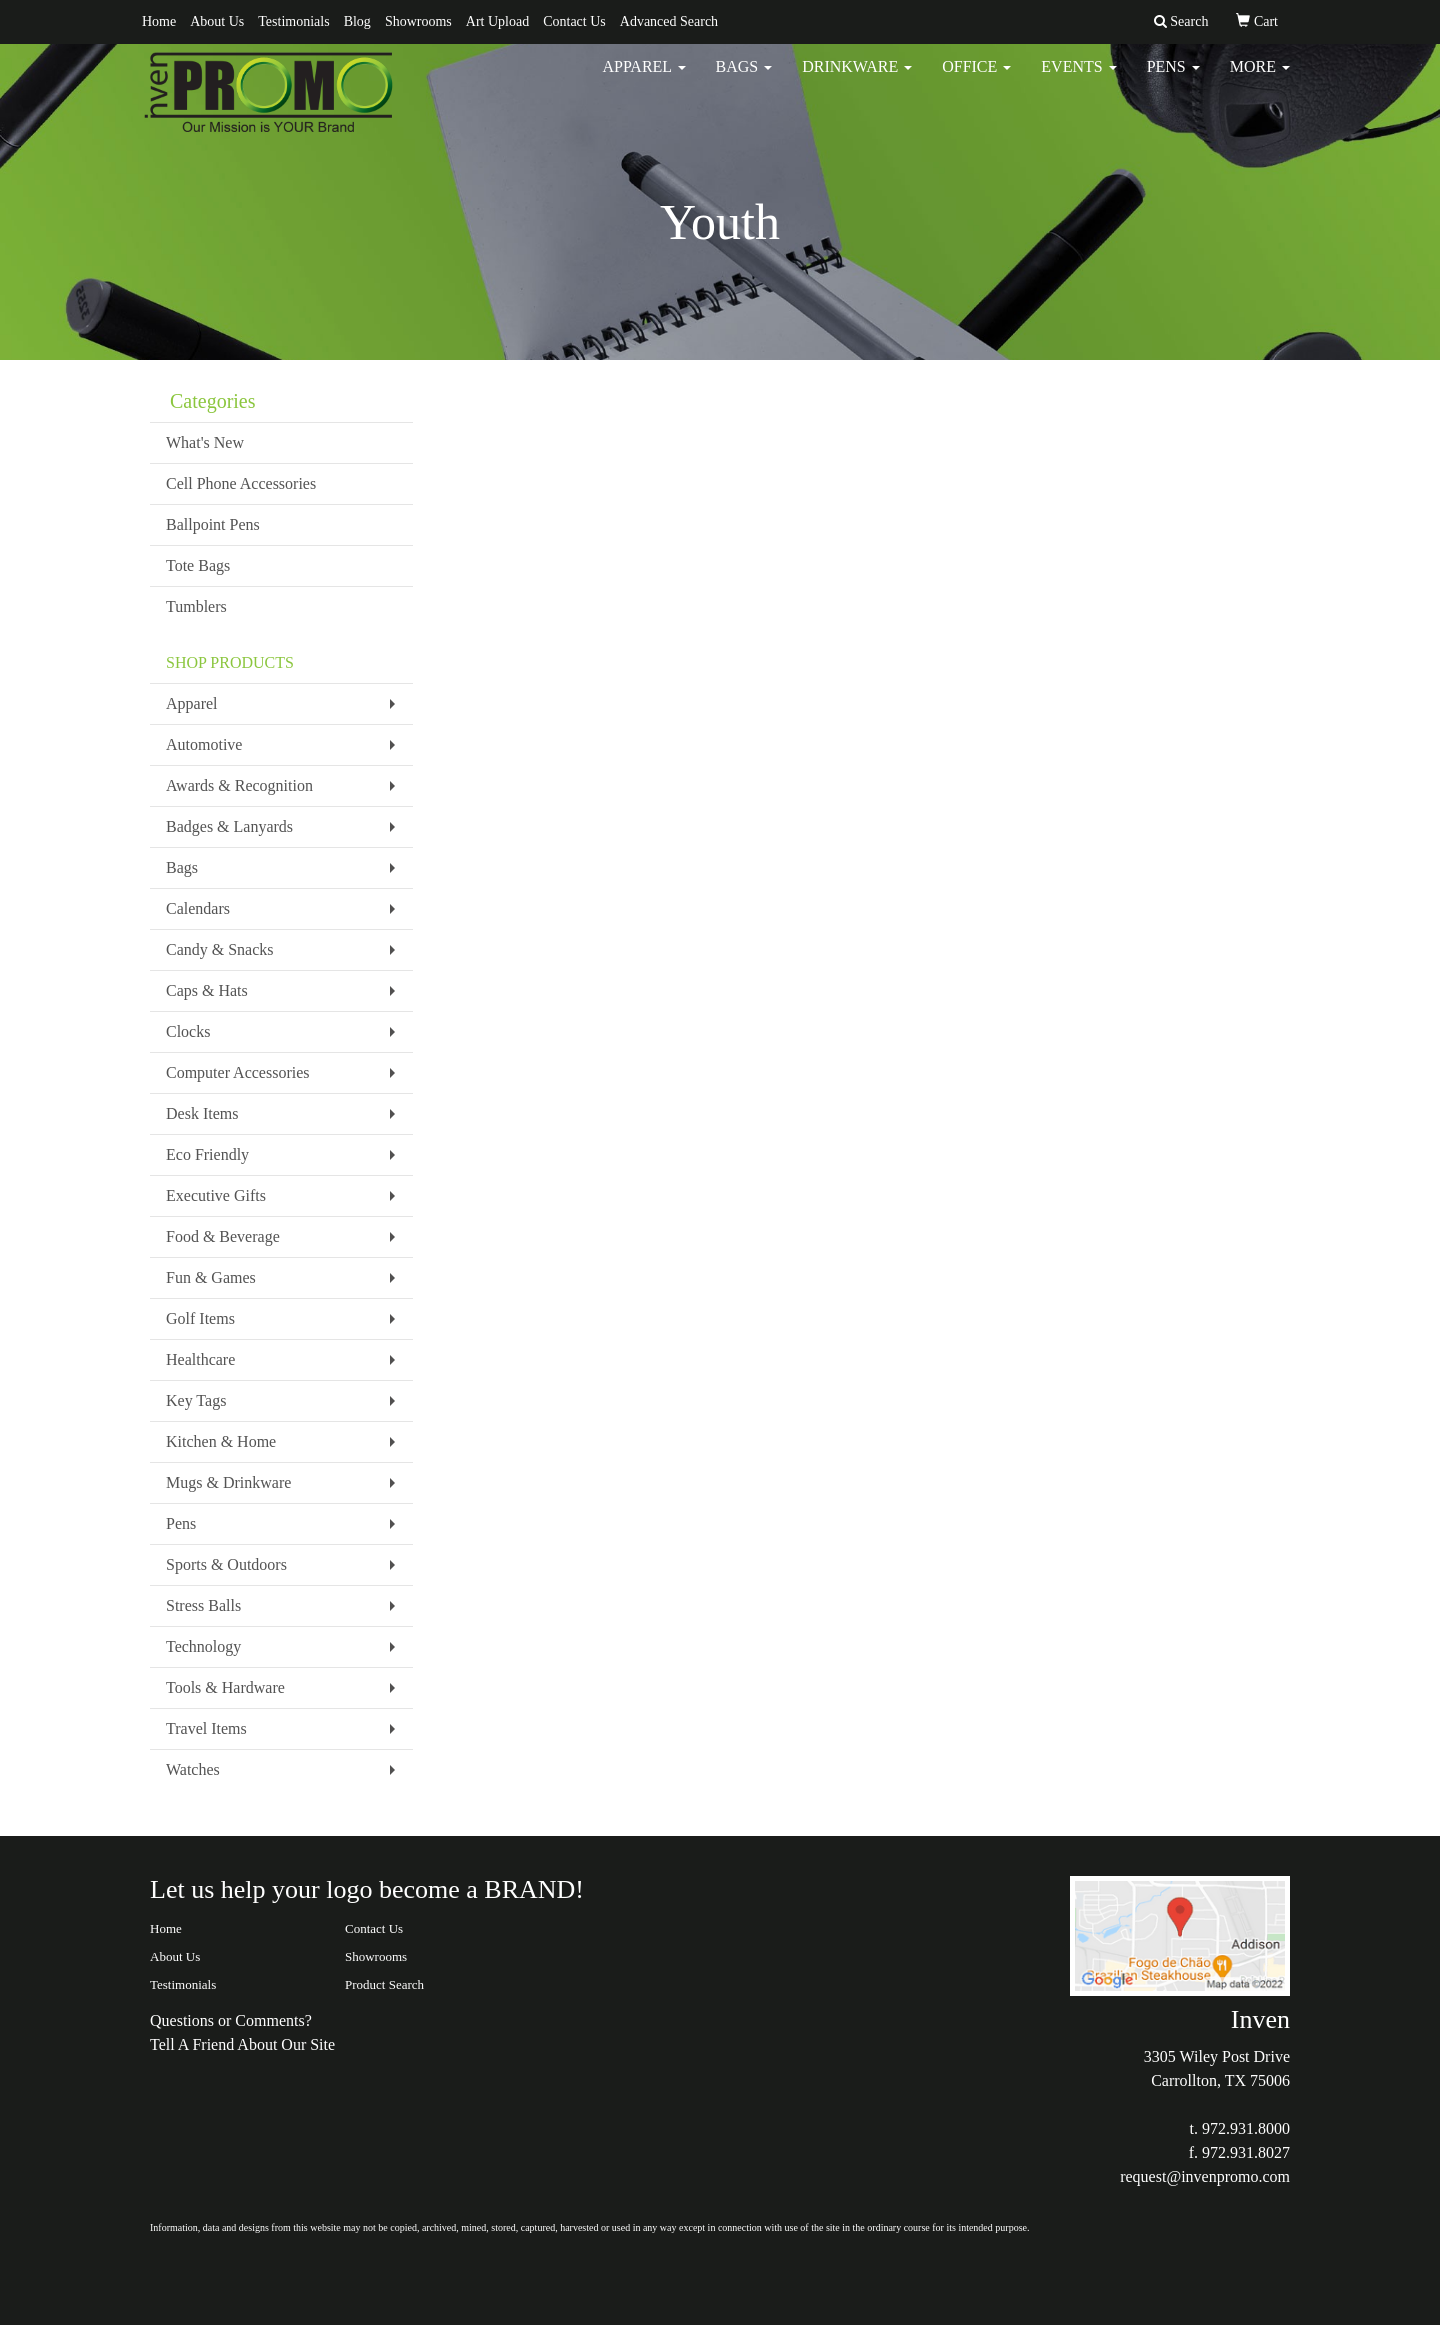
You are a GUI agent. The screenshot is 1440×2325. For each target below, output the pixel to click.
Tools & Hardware (225, 1687)
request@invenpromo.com (1205, 2176)
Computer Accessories (238, 1072)
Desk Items (202, 1113)
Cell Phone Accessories (241, 483)
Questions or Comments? (231, 2020)
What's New (205, 442)
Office (976, 79)
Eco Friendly (207, 1154)
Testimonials (293, 21)
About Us (217, 21)
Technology (203, 1646)
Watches (193, 1769)
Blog (357, 21)
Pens (1173, 79)
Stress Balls (203, 1605)
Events (1078, 79)
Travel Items (206, 1728)
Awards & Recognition (239, 785)
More (1260, 79)
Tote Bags (198, 565)
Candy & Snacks (220, 949)
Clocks (188, 1031)
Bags (744, 79)
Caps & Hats (207, 990)
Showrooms (418, 21)
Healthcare (200, 1359)
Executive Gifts (216, 1195)
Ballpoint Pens (213, 524)
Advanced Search (669, 21)
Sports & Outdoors (226, 1564)
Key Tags (196, 1400)
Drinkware (857, 79)
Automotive (204, 744)
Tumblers (196, 606)
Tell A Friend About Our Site (242, 2044)
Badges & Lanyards (229, 826)
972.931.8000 (1246, 2128)
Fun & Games (211, 1277)
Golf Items (200, 1318)
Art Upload (497, 21)
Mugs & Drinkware (228, 1482)
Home (159, 21)
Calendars (198, 908)
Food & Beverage (223, 1236)
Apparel (643, 79)
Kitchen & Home (221, 1441)
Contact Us (574, 21)
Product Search (384, 1984)
